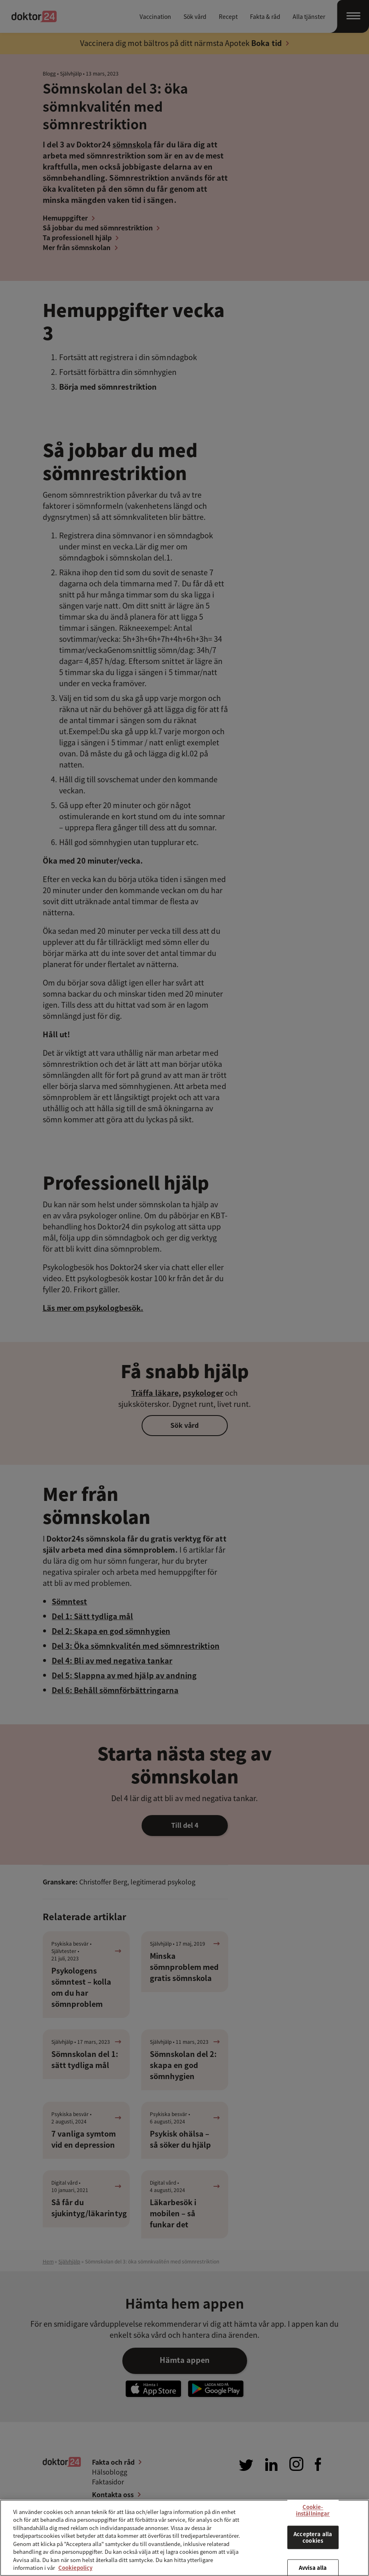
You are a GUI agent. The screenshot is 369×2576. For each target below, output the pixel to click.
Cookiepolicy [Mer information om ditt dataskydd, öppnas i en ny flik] (75, 2567)
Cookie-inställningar (313, 2510)
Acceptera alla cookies (312, 2537)
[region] (184, 2538)
